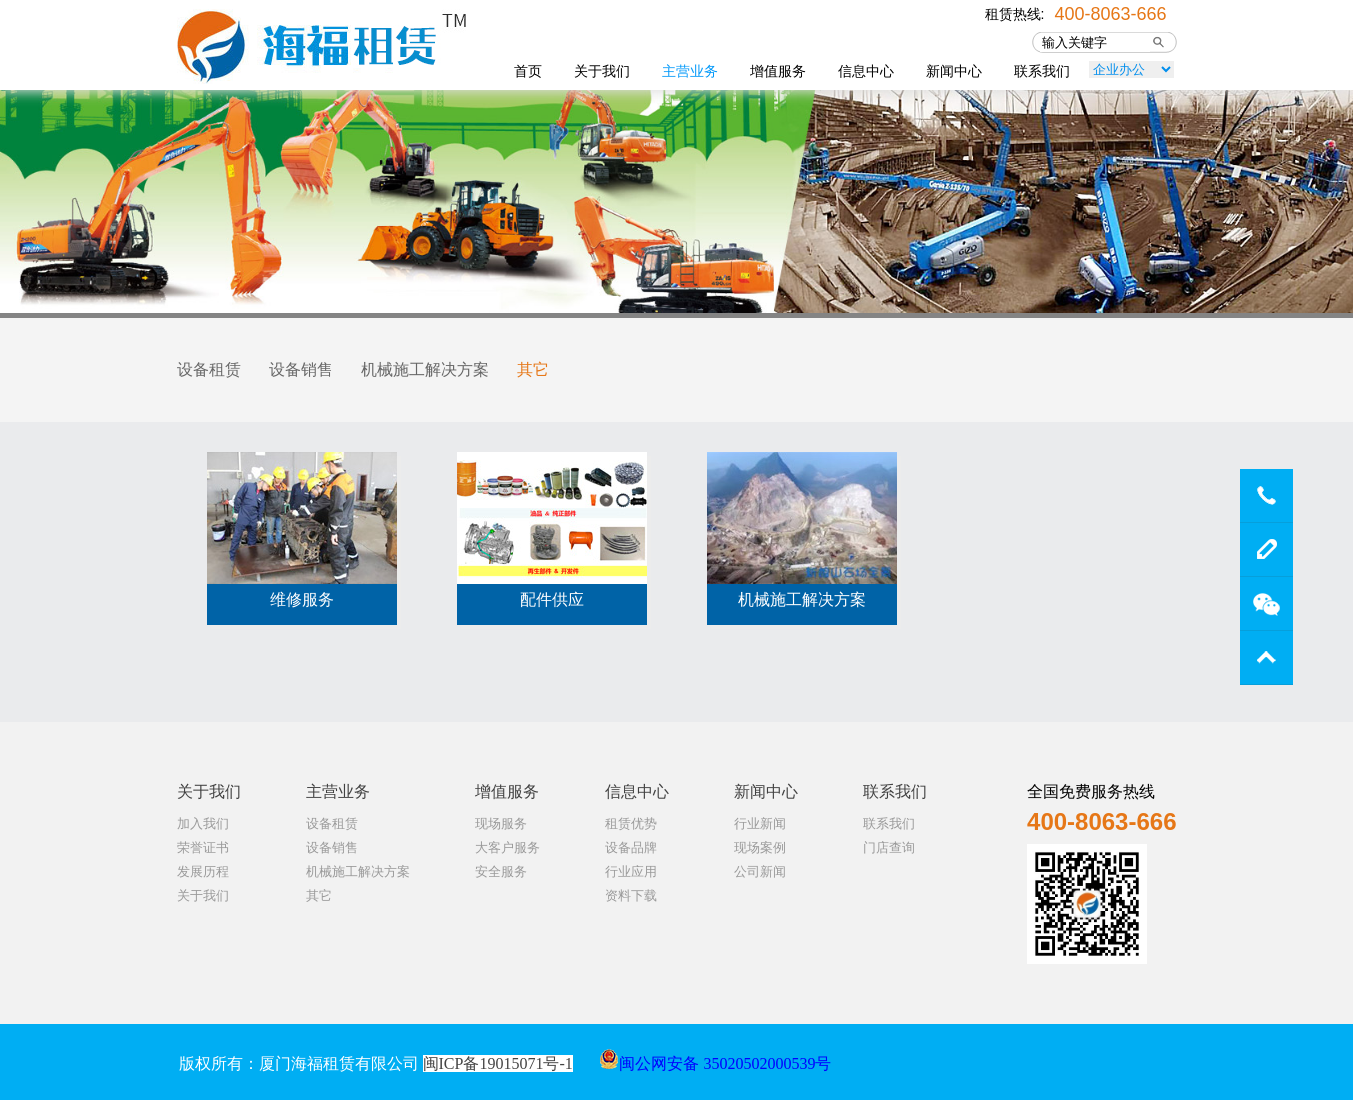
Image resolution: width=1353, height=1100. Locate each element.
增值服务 (778, 71)
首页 (528, 71)
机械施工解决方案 (425, 369)
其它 (533, 369)
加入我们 (203, 823)
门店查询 (889, 847)
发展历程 (203, 871)
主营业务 (690, 71)
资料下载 (631, 895)
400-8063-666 (1110, 12)
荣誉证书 (203, 847)
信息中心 (866, 71)
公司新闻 (760, 871)
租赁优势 (631, 823)
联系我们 (1042, 71)
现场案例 (760, 847)
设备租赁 (209, 369)
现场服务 (501, 823)
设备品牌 (631, 847)
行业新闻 (760, 823)
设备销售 (301, 369)
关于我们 (602, 71)
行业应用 (631, 871)
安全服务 (501, 871)
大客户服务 (507, 847)
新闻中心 (954, 71)
